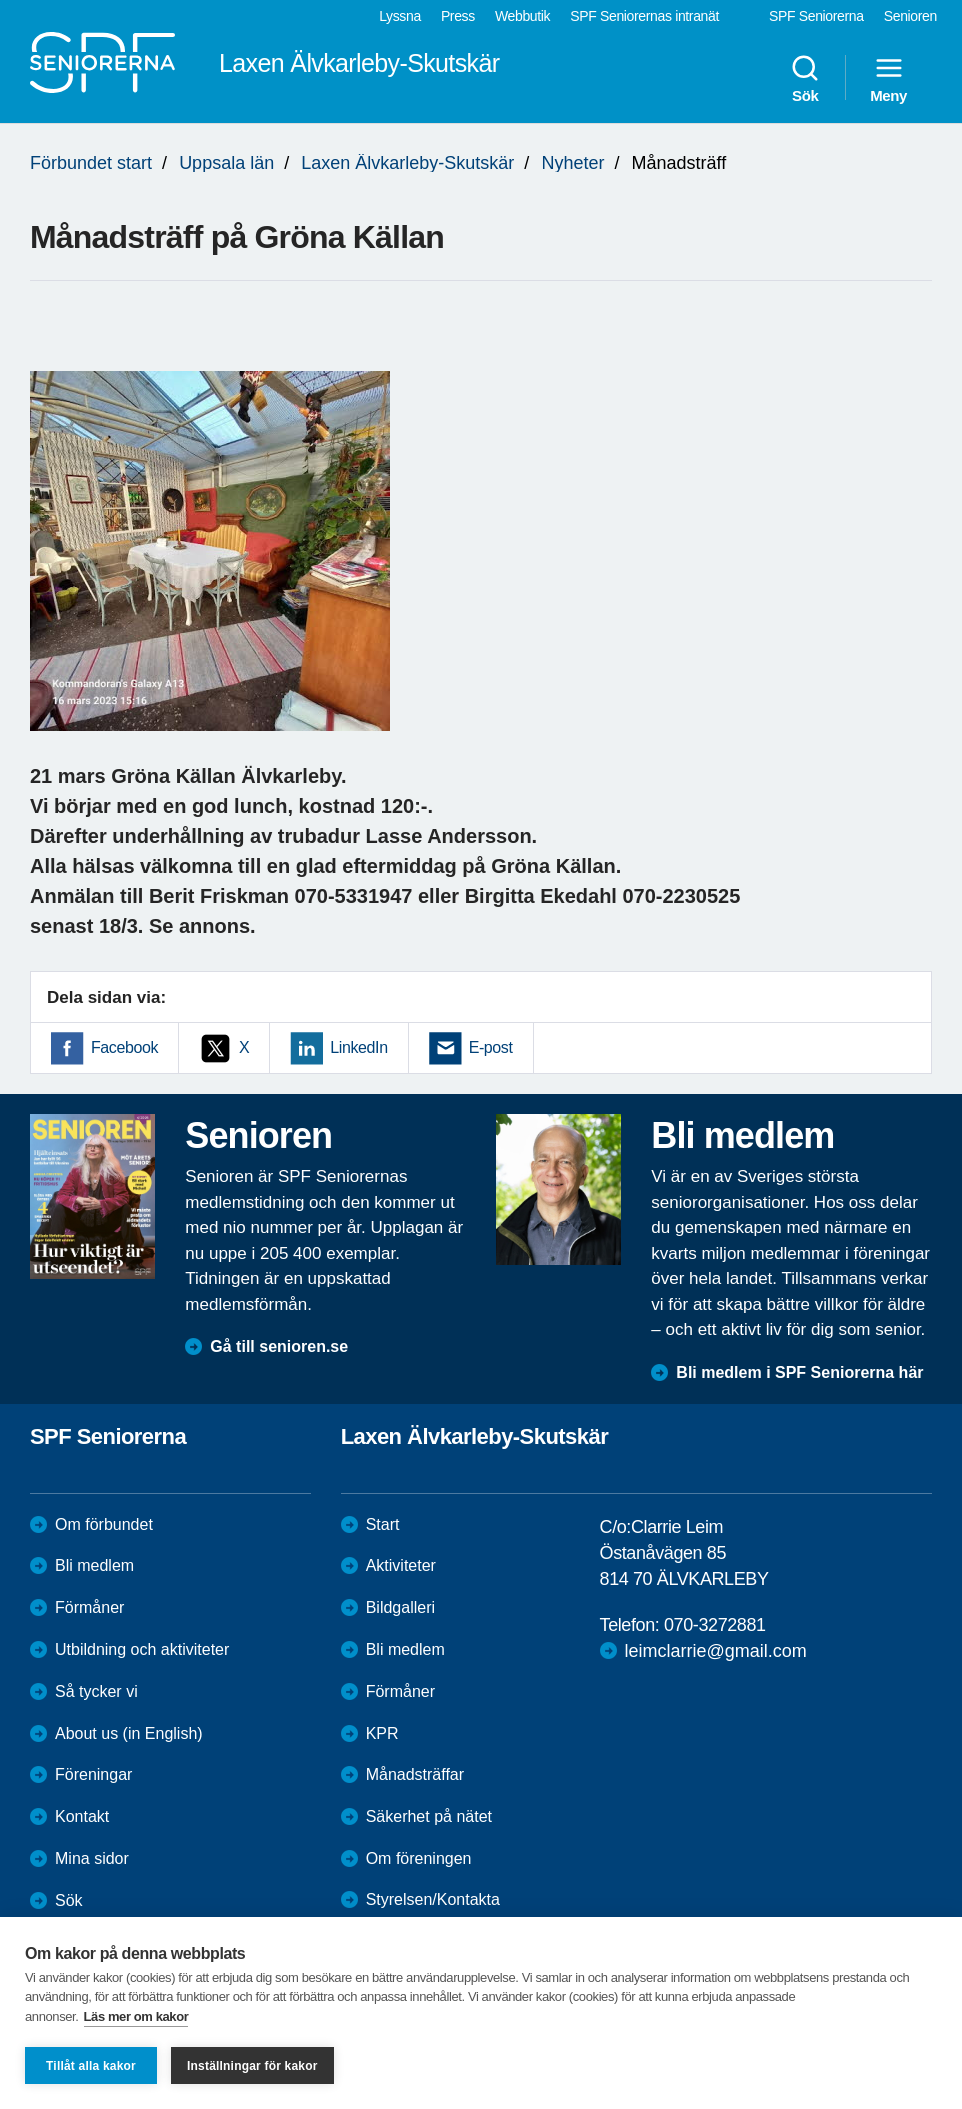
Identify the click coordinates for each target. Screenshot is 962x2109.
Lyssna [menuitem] (400, 16)
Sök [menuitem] (805, 78)
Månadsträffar (415, 1774)
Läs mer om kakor (136, 2016)
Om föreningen (419, 1858)
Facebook (124, 1047)
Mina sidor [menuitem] (92, 1858)
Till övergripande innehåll (0, 0)
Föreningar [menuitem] (93, 1774)
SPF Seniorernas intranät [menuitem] (644, 16)
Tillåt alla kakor (91, 2066)
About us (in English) (129, 1733)
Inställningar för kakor (252, 2066)
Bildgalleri (400, 1607)
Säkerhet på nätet (429, 1816)
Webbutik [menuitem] (522, 16)
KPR (382, 1733)
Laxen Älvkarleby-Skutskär (407, 163)
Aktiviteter (401, 1565)
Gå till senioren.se (279, 1346)
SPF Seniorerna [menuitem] (816, 16)
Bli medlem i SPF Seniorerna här (799, 1372)
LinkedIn (358, 1047)
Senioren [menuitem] (910, 16)
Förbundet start (91, 163)
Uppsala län (226, 163)
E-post (491, 1047)
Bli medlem (94, 1565)
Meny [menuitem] (888, 78)
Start (383, 1524)
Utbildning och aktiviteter (142, 1649)
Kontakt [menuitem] (82, 1816)
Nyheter (572, 163)
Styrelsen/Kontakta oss (433, 1910)
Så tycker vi (96, 1691)
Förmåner (89, 1607)
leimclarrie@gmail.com (716, 1651)
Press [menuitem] (458, 16)
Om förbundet (104, 1524)
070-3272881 (715, 1625)
